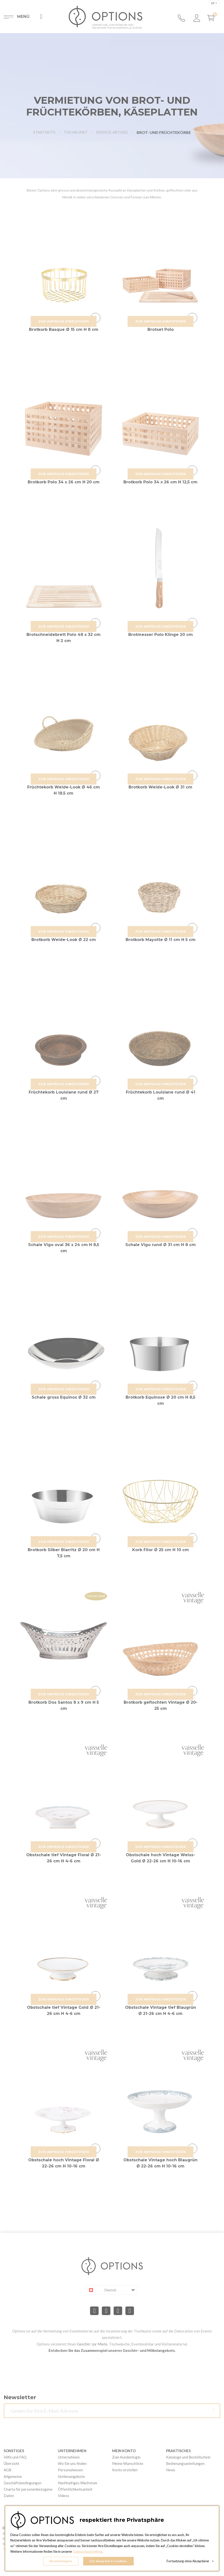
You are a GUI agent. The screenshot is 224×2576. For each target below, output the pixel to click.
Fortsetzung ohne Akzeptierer (190, 2561)
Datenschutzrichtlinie (88, 2552)
